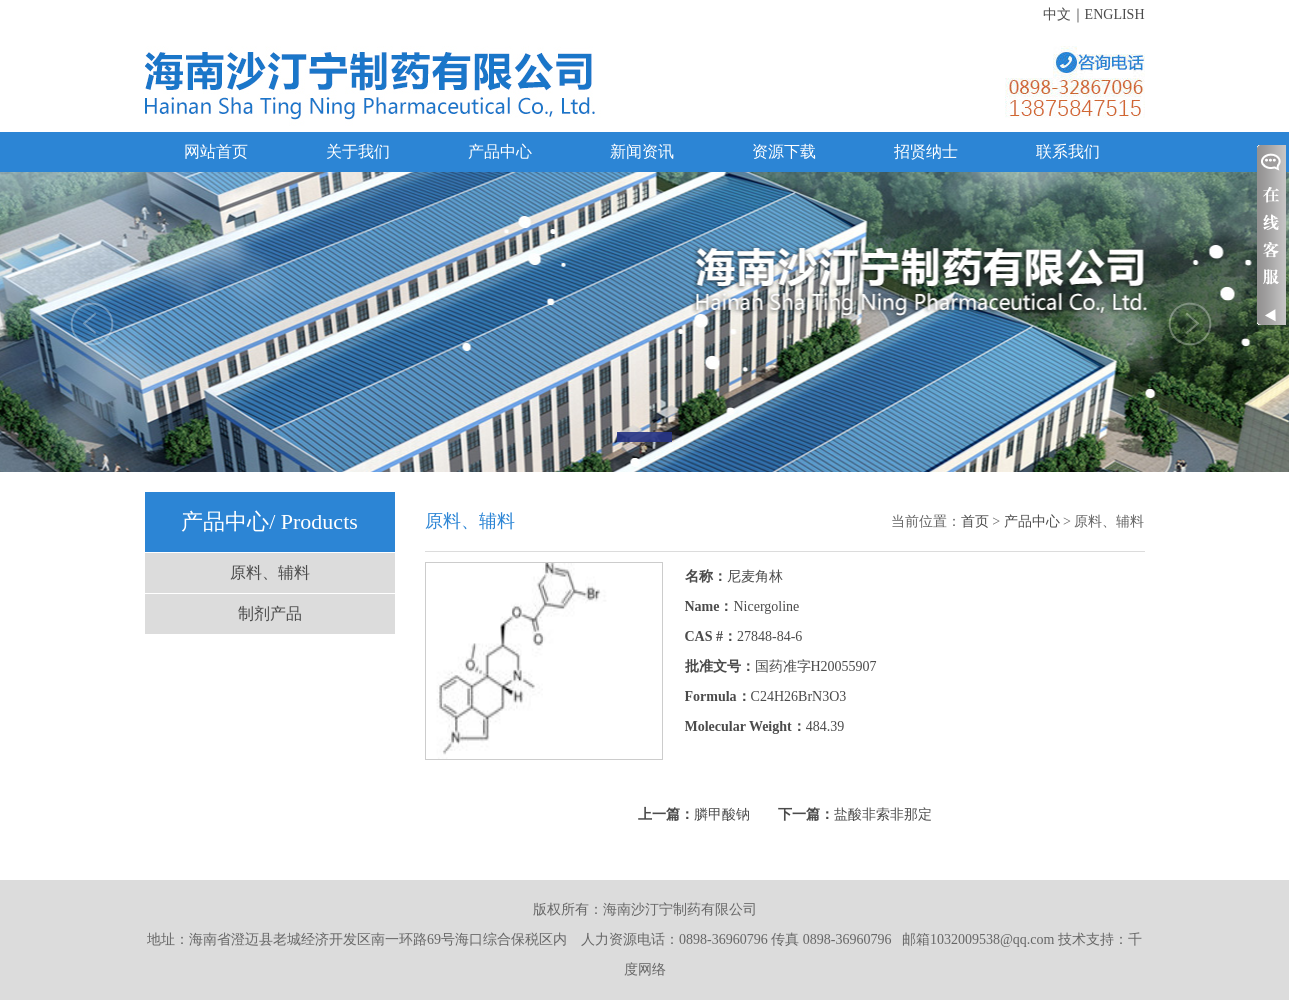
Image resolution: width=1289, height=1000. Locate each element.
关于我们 (358, 151)
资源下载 (784, 151)
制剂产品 (270, 613)
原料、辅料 (270, 572)
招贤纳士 (926, 151)
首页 (975, 521)
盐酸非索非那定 (883, 814)
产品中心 (500, 151)
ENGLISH (1115, 14)
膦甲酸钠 (722, 814)
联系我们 (1068, 151)
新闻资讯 (642, 151)
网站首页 (216, 151)
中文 (1057, 14)
